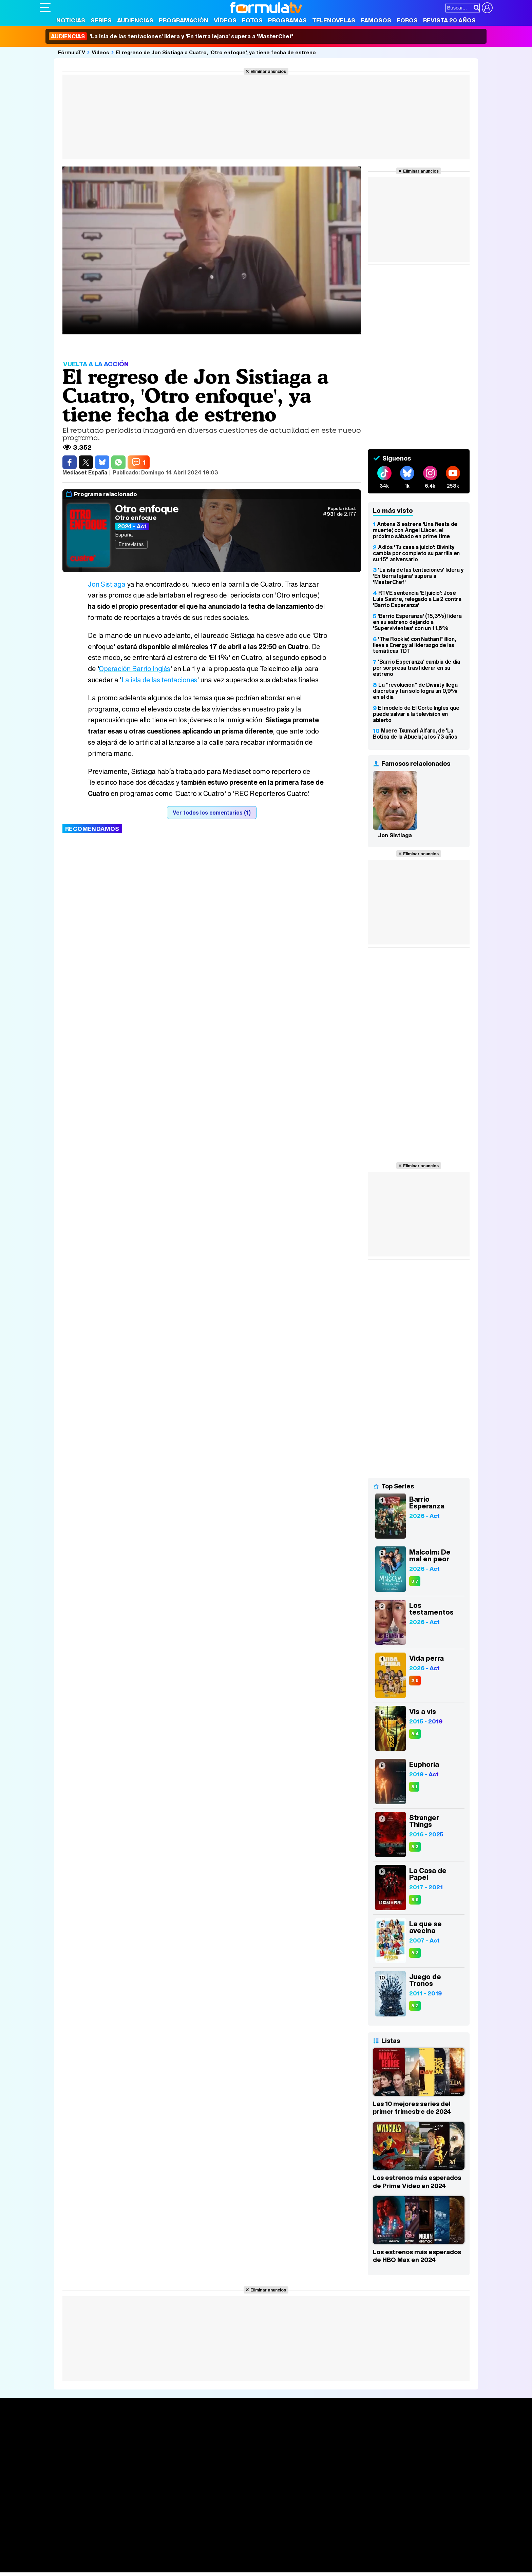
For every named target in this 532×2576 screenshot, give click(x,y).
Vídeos (225, 20)
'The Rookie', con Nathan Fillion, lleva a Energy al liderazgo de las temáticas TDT (414, 645)
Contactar (296, 2509)
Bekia (83, 2558)
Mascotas (263, 2558)
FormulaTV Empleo (109, 2549)
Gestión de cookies (231, 2509)
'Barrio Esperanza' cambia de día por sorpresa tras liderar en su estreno (416, 668)
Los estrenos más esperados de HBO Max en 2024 (417, 2255)
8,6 (415, 1899)
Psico (241, 2558)
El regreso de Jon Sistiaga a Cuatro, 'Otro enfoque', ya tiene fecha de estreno (216, 52)
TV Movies (145, 2452)
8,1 (414, 1786)
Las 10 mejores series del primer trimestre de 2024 (412, 2107)
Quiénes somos (58, 2509)
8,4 (415, 1734)
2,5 (415, 1680)
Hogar (224, 2558)
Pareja (139, 2558)
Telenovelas (333, 20)
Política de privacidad (134, 2509)
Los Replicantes (94, 2539)
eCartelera (148, 2549)
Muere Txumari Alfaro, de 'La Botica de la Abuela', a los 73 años (415, 733)
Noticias (70, 20)
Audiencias (135, 20)
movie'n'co (215, 2549)
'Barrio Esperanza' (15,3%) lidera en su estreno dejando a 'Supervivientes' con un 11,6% (417, 622)
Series (101, 20)
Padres (158, 2558)
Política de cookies (184, 2509)
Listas (140, 2445)
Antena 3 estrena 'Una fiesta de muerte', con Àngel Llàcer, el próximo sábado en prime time (415, 530)
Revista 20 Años (449, 20)
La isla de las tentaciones (159, 680)
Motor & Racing (178, 2567)
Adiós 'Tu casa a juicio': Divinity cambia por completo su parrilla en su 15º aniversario (416, 553)
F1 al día (147, 2567)
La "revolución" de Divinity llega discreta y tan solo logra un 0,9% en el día (415, 691)
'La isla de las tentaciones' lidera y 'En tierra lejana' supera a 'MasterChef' (171, 36)
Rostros (412, 2430)
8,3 (415, 1846)
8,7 (414, 1581)
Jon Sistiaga (107, 584)
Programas (287, 20)
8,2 (415, 2006)
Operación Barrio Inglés (135, 669)
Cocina (196, 2558)
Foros (407, 20)
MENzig (84, 2567)
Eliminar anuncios (268, 71)
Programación (183, 20)
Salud (177, 2558)
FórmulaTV (71, 52)
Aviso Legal (93, 2509)
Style (103, 2567)
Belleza (119, 2558)
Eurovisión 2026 (331, 2451)
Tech (128, 2567)
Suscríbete (417, 2455)
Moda (100, 2558)
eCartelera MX (181, 2549)
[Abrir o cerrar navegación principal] (45, 7)
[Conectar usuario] (487, 7)
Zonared (211, 2567)
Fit (210, 2558)
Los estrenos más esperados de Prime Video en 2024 (417, 2181)
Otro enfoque (147, 508)
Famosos (376, 20)
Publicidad (269, 2509)
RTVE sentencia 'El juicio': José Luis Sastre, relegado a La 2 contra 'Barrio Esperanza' (417, 599)
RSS (317, 2509)
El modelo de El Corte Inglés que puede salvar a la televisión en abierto (416, 714)
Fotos (252, 20)
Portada (56, 2430)
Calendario (145, 2438)
